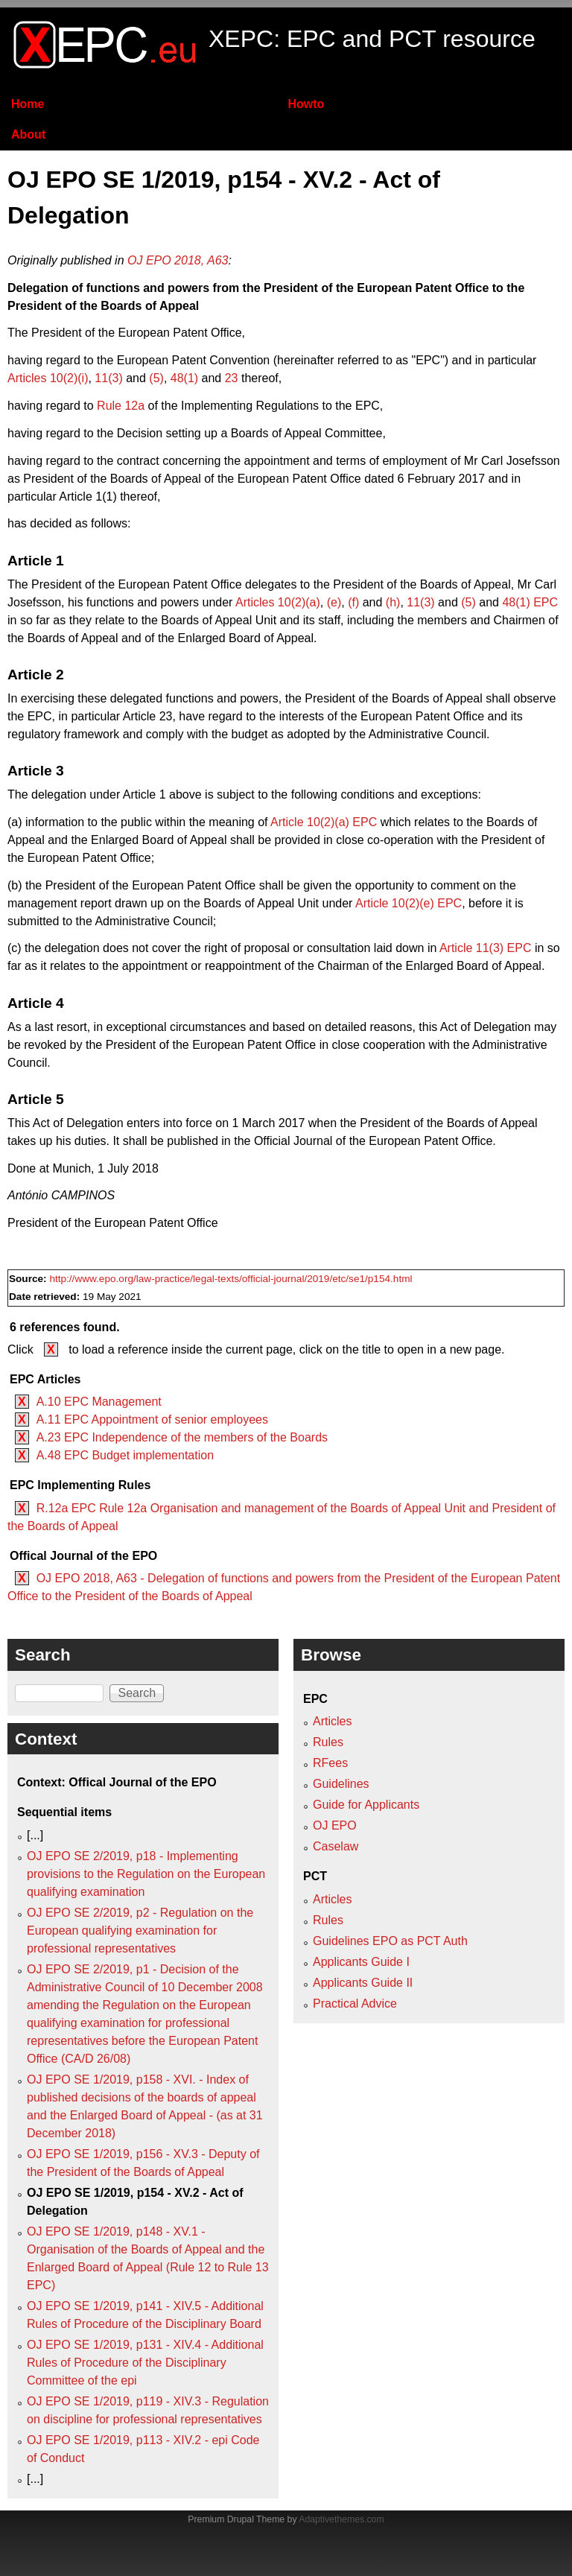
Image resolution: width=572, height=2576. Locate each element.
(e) (334, 602)
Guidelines (341, 1783)
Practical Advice (355, 2003)
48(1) (184, 378)
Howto (305, 104)
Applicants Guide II (363, 1982)
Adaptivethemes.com (341, 2519)
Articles (332, 1721)
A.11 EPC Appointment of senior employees (152, 1419)
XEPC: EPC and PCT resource (372, 38)
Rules (328, 1742)
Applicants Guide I (361, 1961)
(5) (156, 378)
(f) (353, 602)
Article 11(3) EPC (485, 948)
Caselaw (335, 1846)
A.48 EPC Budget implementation (125, 1455)
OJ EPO (335, 1825)
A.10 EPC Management (99, 1401)
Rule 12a (120, 405)
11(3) (108, 378)
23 (231, 378)
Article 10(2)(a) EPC (323, 822)
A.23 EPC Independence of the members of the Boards (182, 1437)
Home (27, 104)
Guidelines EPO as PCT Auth (390, 1941)
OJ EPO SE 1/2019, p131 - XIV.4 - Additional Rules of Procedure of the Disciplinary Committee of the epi (145, 2362)
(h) (393, 602)
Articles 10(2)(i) (47, 378)
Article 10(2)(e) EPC (408, 903)
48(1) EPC (530, 602)
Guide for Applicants (366, 1804)
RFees (330, 1763)
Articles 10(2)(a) (277, 602)
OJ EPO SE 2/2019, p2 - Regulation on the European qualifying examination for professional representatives (140, 1930)
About (28, 134)
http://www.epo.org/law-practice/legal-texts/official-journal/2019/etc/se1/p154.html (230, 1278)
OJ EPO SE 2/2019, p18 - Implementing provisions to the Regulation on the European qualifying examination (146, 1874)
